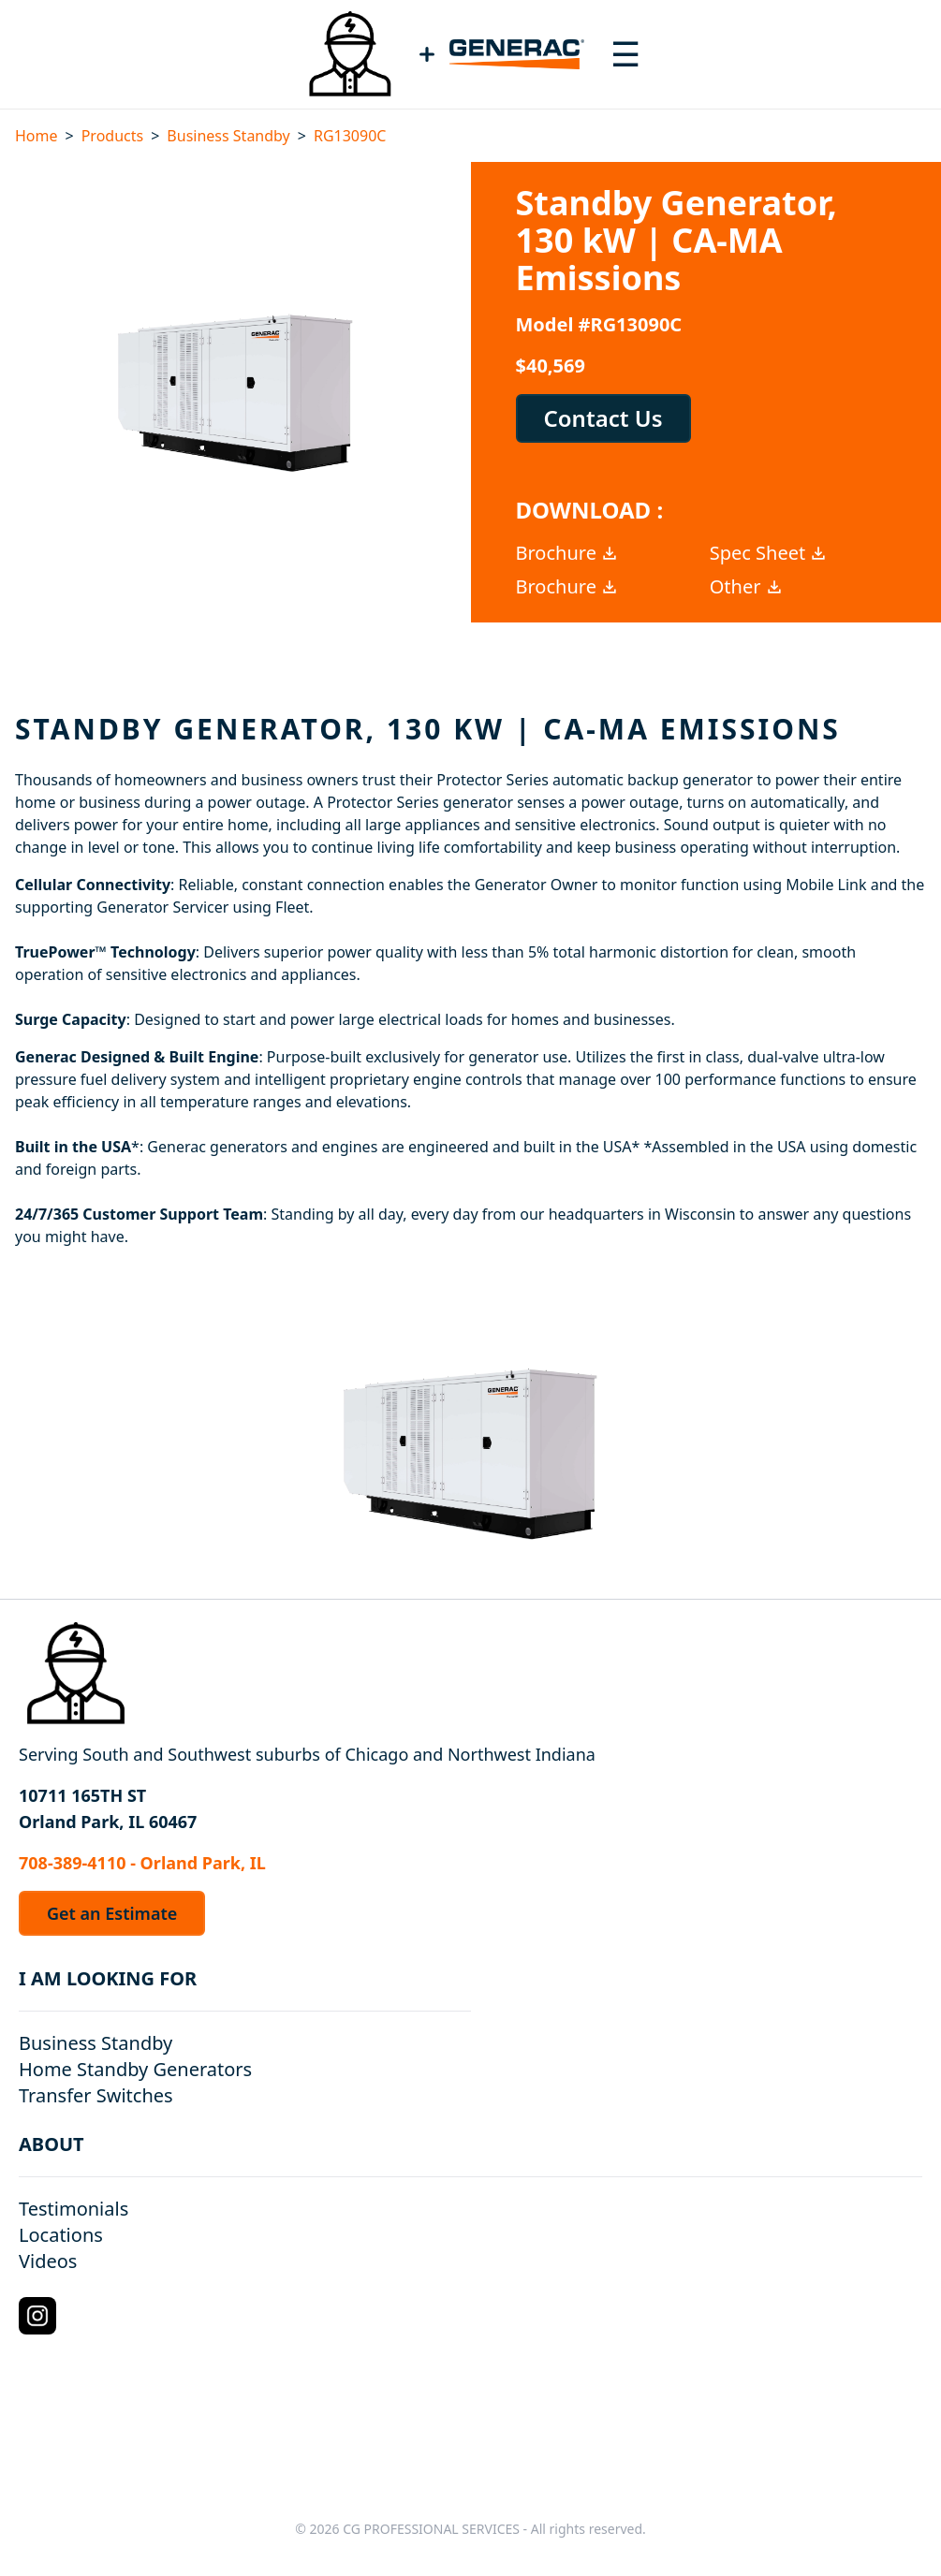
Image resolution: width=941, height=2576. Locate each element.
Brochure (567, 552)
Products (112, 135)
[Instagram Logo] (37, 2315)
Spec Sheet (769, 552)
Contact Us (603, 417)
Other (747, 586)
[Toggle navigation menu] (625, 54)
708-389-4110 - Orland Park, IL (142, 1863)
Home (36, 135)
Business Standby (228, 135)
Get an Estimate (112, 1913)
